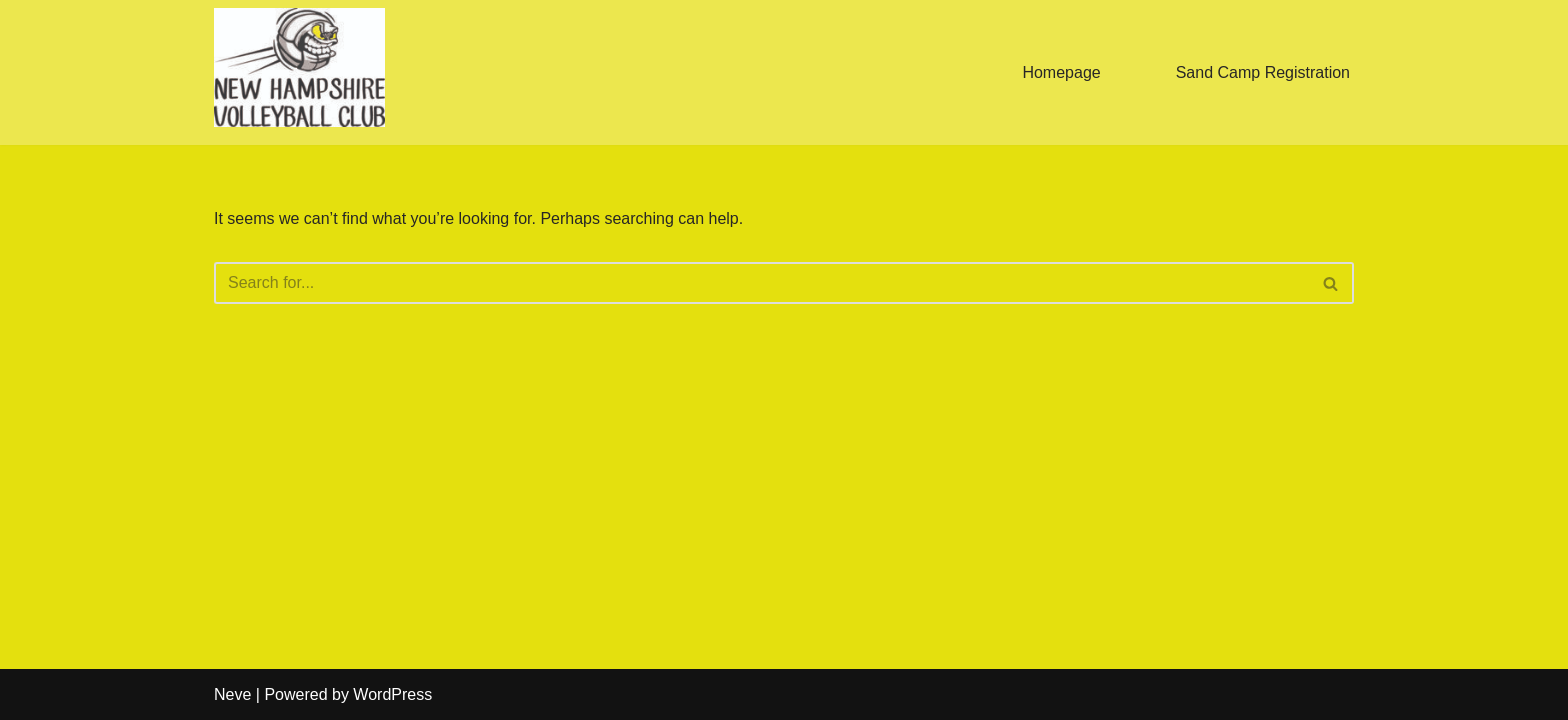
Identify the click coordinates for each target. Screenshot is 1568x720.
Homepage (1061, 72)
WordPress (392, 694)
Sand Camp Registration (1263, 72)
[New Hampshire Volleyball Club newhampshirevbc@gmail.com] (299, 67)
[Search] (761, 283)
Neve (232, 694)
